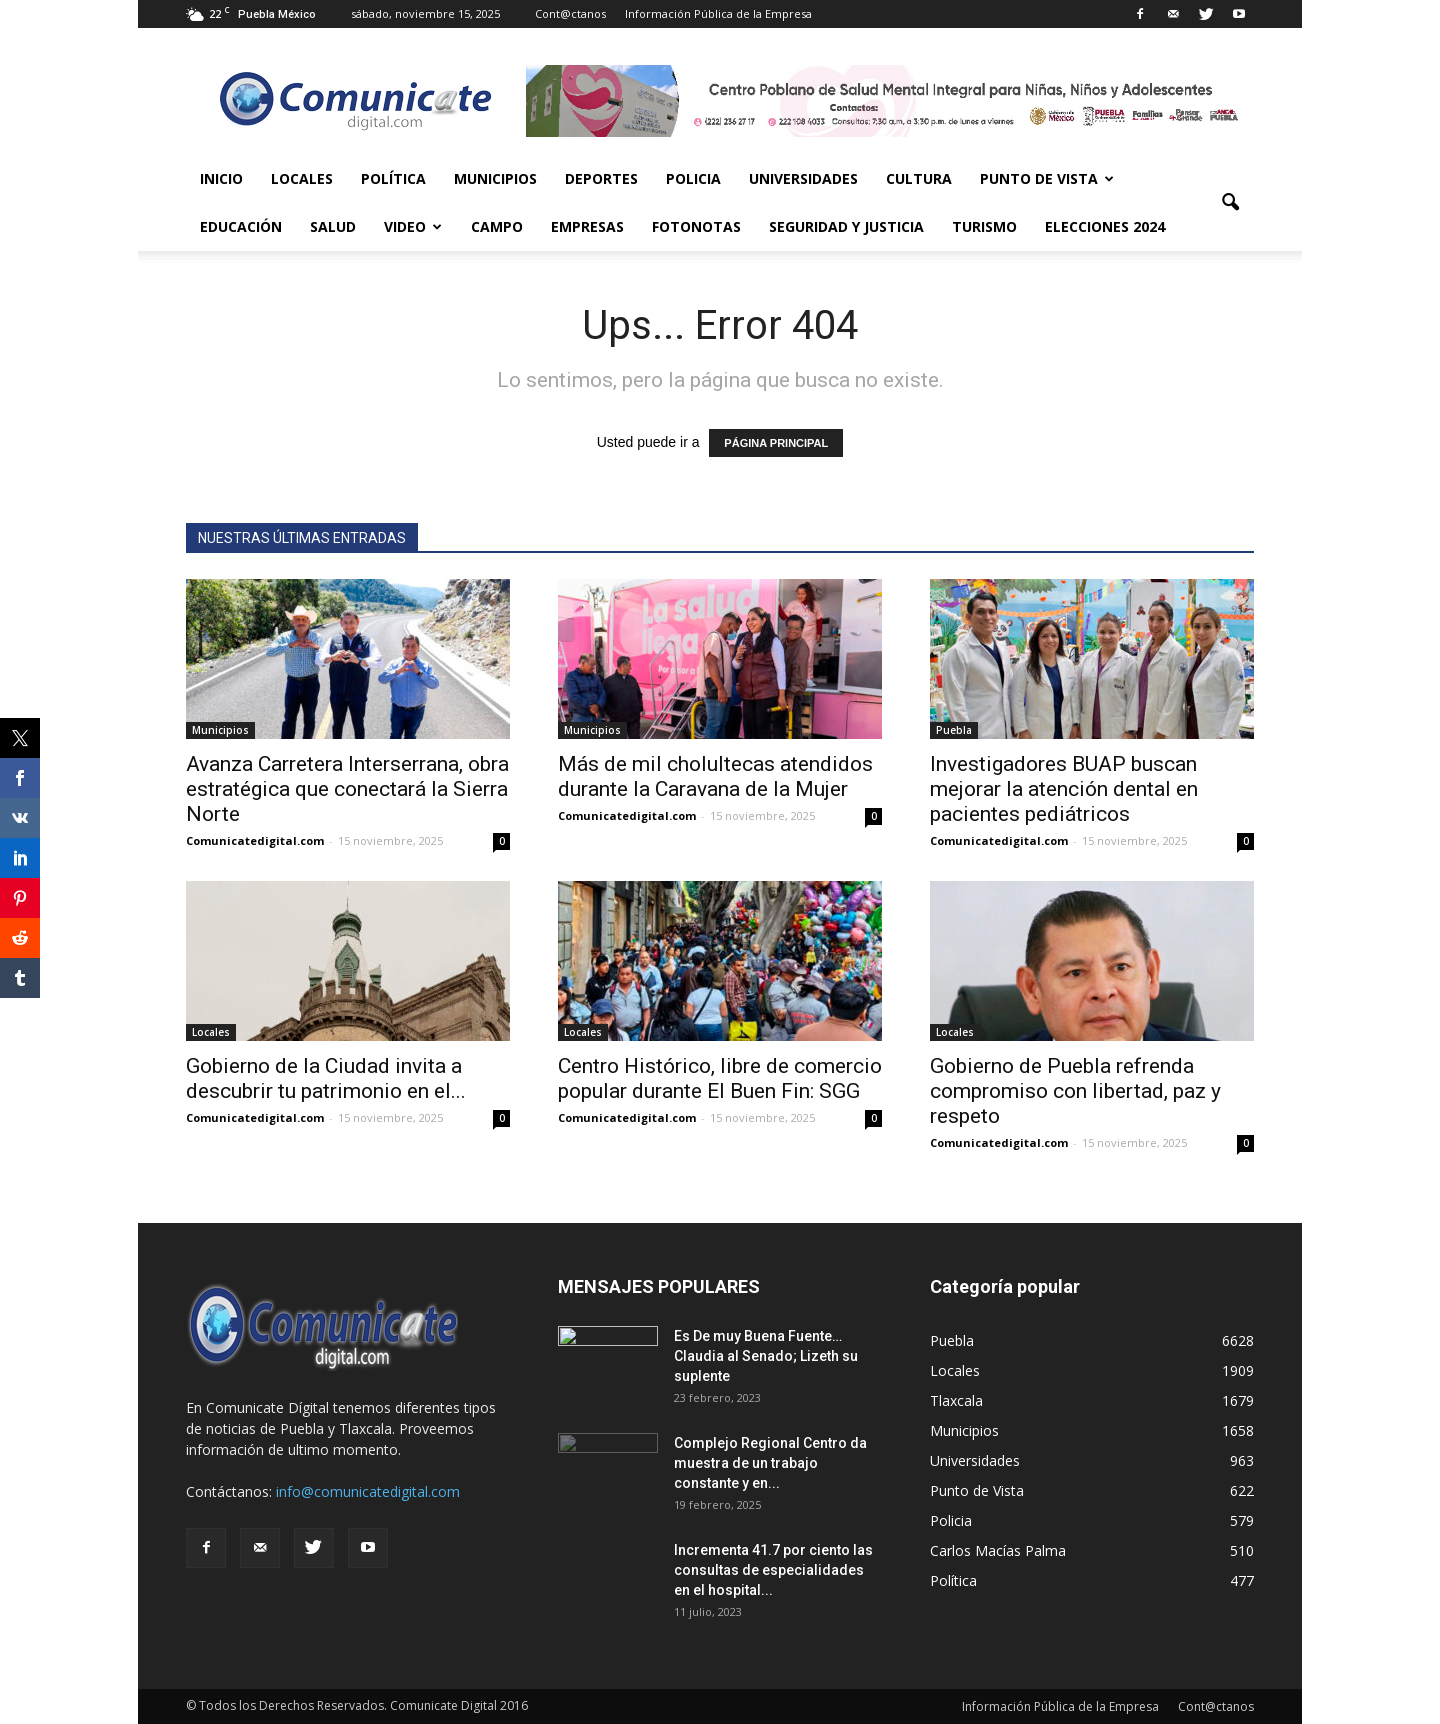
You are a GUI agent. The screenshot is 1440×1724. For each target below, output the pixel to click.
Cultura (919, 178)
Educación (241, 226)
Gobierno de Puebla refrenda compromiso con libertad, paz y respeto (1075, 1091)
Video (413, 226)
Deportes (601, 178)
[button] (1230, 203)
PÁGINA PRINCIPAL (776, 443)
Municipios (495, 178)
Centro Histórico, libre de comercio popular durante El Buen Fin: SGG (720, 1078)
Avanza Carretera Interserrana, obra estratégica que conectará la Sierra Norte (347, 789)
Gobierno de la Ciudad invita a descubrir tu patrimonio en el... (326, 1078)
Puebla (954, 730)
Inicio (221, 178)
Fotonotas (696, 226)
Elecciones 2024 (1105, 226)
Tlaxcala (956, 1400)
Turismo (984, 226)
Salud (333, 226)
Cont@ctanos (570, 13)
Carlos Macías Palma (998, 1550)
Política (393, 178)
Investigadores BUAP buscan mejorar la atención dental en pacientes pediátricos (1064, 789)
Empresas (587, 226)
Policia (693, 178)
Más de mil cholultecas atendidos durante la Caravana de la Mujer (715, 776)
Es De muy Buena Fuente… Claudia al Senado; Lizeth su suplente (766, 1356)
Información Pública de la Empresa (718, 13)
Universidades (803, 178)
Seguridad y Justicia (846, 226)
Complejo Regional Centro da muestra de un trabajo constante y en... (770, 1463)
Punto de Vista (1047, 178)
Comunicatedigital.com (255, 840)
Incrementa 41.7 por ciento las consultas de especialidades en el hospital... (773, 1570)
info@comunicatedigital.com (368, 1491)
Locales (302, 178)
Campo (497, 226)
